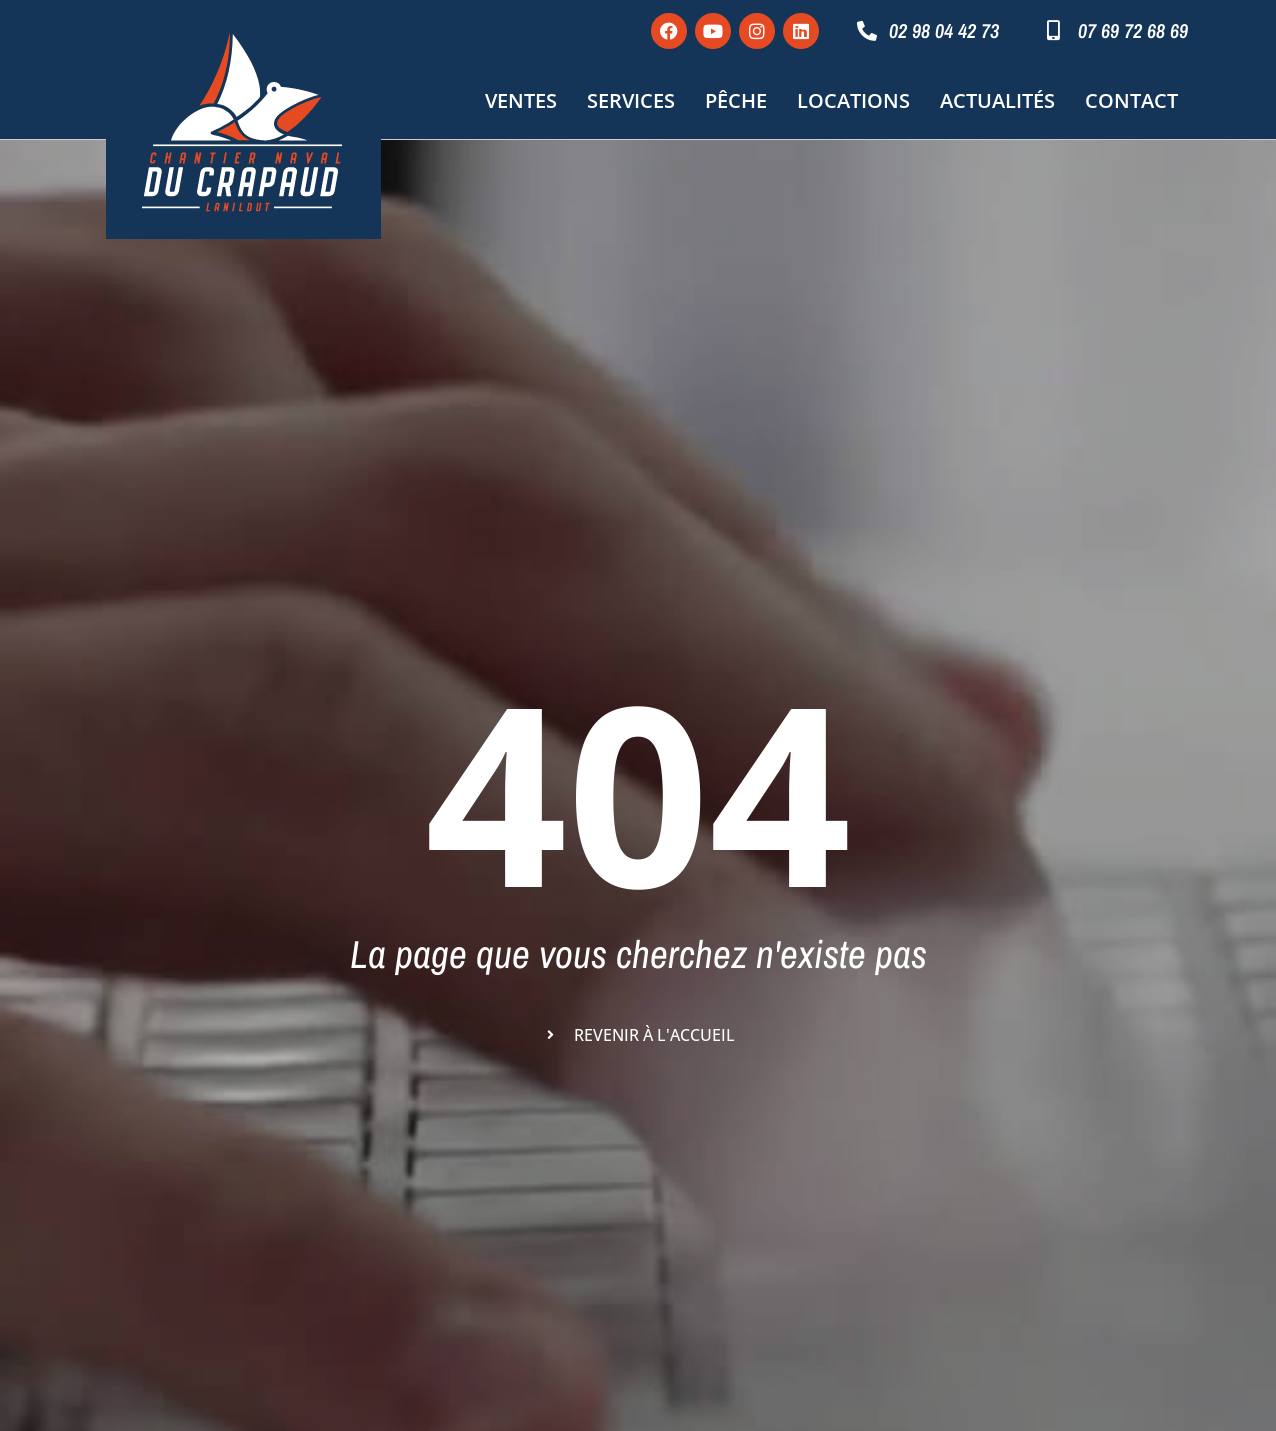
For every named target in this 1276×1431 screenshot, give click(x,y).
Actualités (997, 100)
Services (631, 100)
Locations (853, 100)
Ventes (521, 100)
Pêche (736, 100)
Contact (1131, 100)
